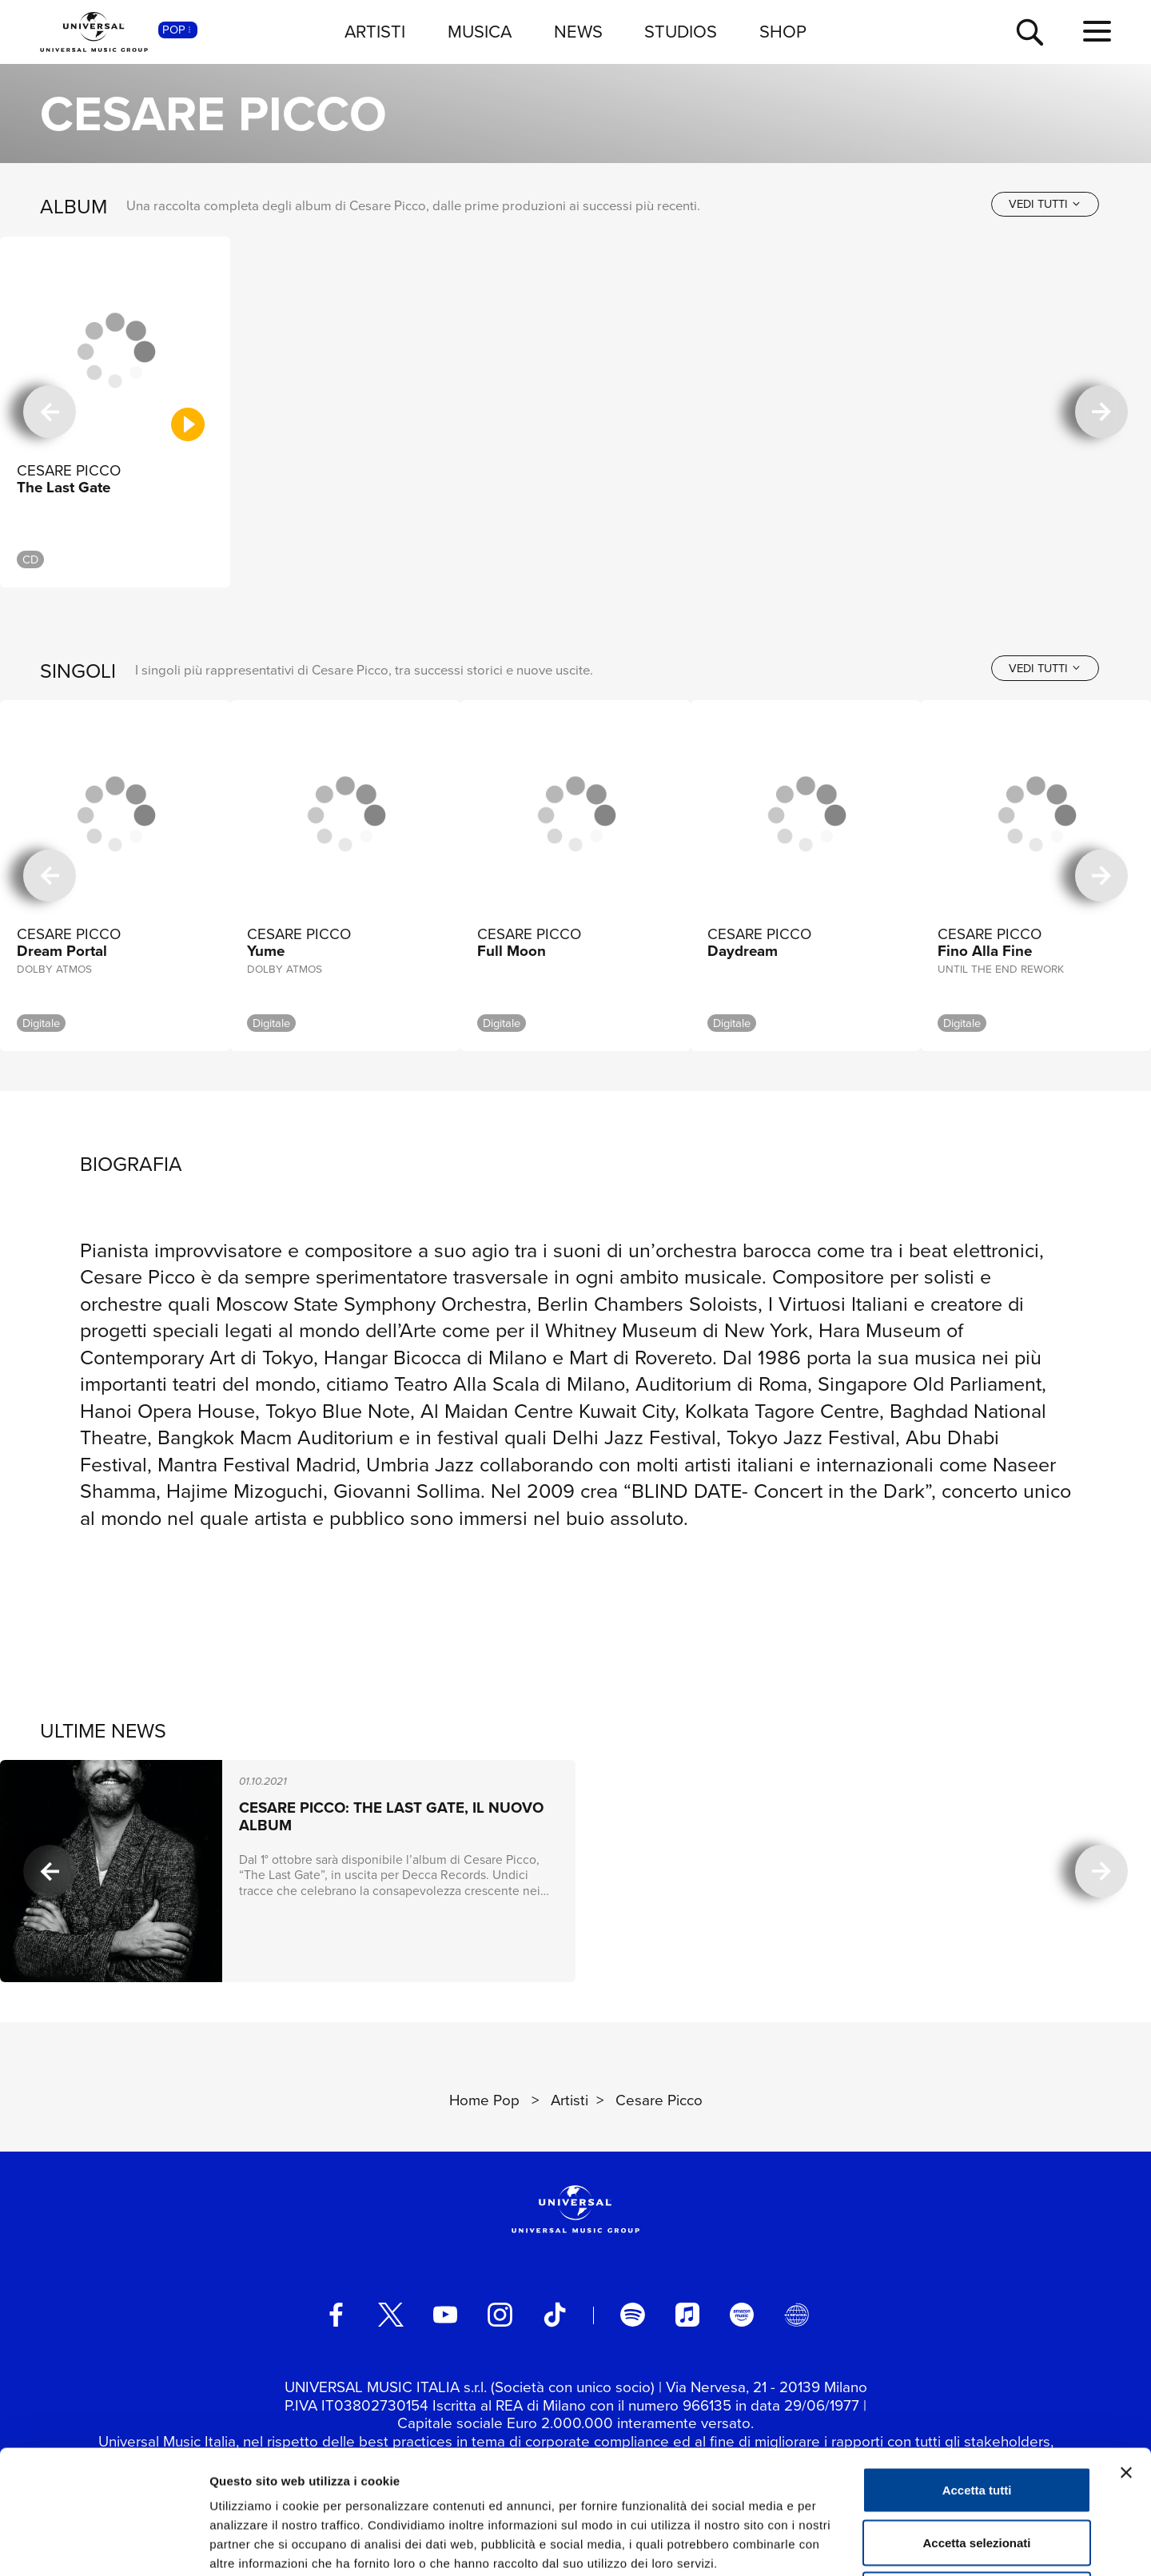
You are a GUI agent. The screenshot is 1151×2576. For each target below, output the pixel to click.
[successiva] (1101, 411)
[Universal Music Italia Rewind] (796, 2315)
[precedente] (49, 411)
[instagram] (500, 2315)
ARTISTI (375, 31)
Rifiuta (977, 2471)
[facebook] (336, 2315)
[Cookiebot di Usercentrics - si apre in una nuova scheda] (103, 2545)
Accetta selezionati (976, 2419)
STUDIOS (680, 31)
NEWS (578, 31)
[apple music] (687, 2315)
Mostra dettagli (841, 2544)
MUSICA (480, 31)
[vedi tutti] (1045, 204)
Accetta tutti (977, 2366)
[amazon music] (742, 2315)
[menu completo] (1097, 32)
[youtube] (445, 2315)
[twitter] (391, 2315)
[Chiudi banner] (1126, 2349)
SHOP (782, 31)
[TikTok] (555, 2315)
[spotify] (632, 2315)
